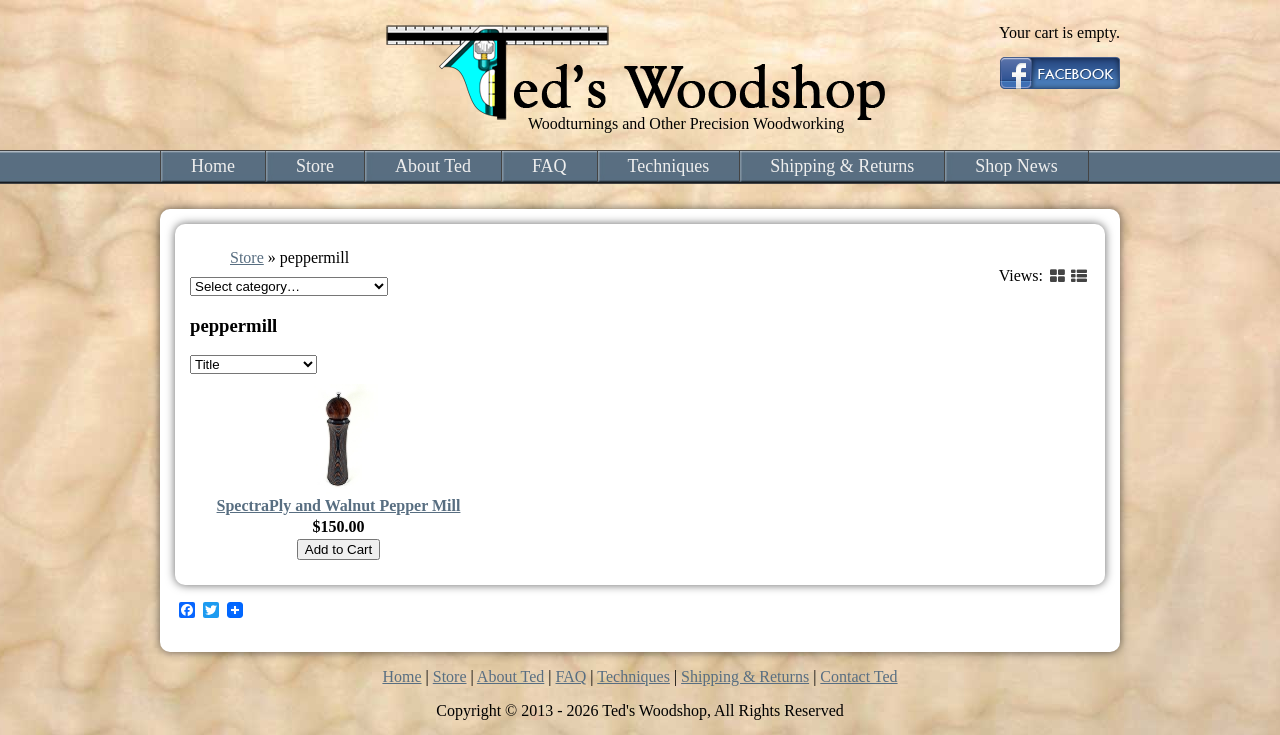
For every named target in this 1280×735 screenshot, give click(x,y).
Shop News (1016, 166)
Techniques (669, 166)
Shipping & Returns (842, 166)
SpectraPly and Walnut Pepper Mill (339, 505)
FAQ (549, 166)
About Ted (433, 166)
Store (315, 166)
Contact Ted (858, 676)
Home (213, 166)
